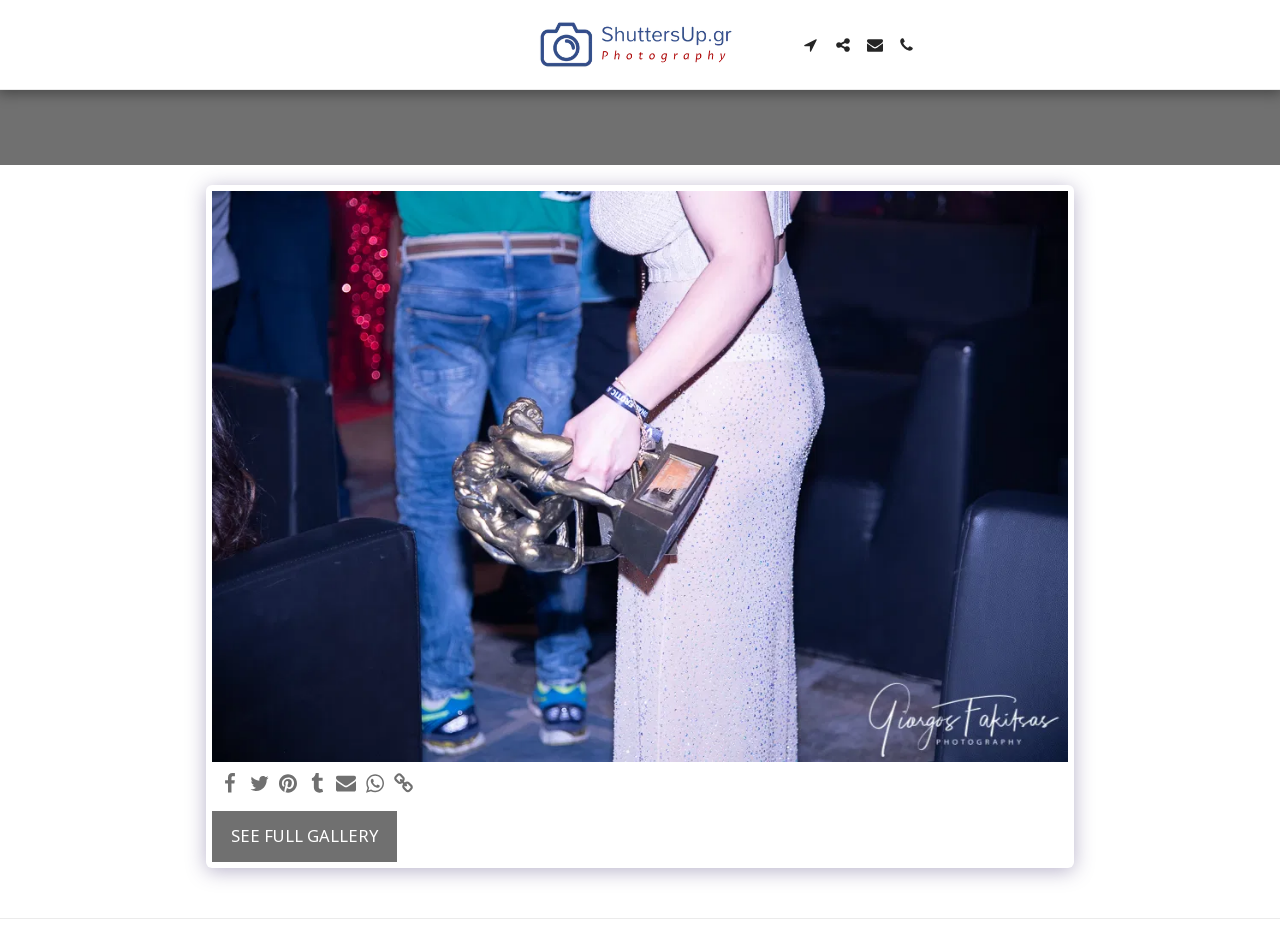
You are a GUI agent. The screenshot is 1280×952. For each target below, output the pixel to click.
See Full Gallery (304, 835)
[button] (811, 45)
